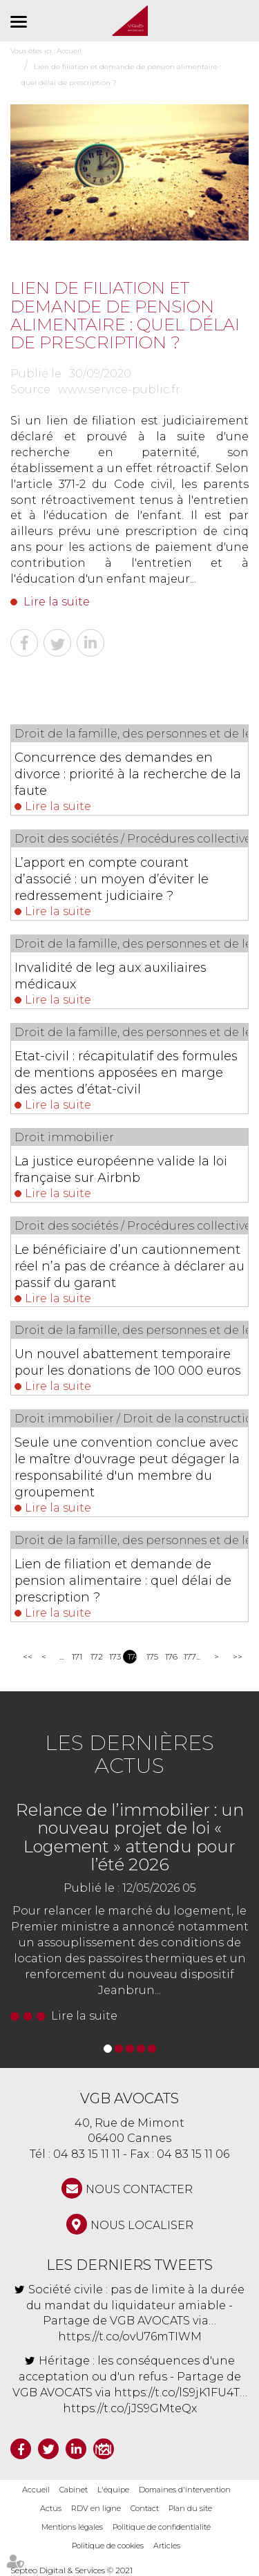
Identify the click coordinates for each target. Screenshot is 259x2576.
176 (169, 1656)
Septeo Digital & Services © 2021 (71, 2570)
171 (76, 1656)
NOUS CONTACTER (139, 2189)
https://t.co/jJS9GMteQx (130, 2408)
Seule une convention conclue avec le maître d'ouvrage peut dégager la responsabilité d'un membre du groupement (127, 1467)
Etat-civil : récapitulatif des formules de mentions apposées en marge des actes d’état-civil (126, 1073)
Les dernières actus (129, 1754)
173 (113, 1656)
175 (150, 1656)
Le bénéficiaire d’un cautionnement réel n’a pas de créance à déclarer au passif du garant (129, 1266)
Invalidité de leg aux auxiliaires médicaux (111, 976)
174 (132, 1656)
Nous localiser (141, 2225)
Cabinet (73, 2489)
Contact (145, 2508)
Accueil (36, 2489)
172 (94, 1656)
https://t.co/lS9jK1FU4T (177, 2392)
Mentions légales (72, 2527)
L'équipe (113, 2489)
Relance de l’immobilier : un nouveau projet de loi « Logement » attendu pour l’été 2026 (130, 1837)
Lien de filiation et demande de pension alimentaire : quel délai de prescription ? (123, 1581)
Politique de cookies (108, 2545)
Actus (50, 2508)
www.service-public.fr (119, 389)
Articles (166, 2545)
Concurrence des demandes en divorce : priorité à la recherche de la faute (128, 774)
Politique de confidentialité (162, 2527)
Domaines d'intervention (185, 2489)
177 (188, 1656)
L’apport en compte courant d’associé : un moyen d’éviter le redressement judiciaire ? (112, 879)
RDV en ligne (96, 2508)
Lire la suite (56, 601)
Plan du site (190, 2508)
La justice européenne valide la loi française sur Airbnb (121, 1169)
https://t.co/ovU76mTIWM (130, 2336)
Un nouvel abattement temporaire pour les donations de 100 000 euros (128, 1362)
